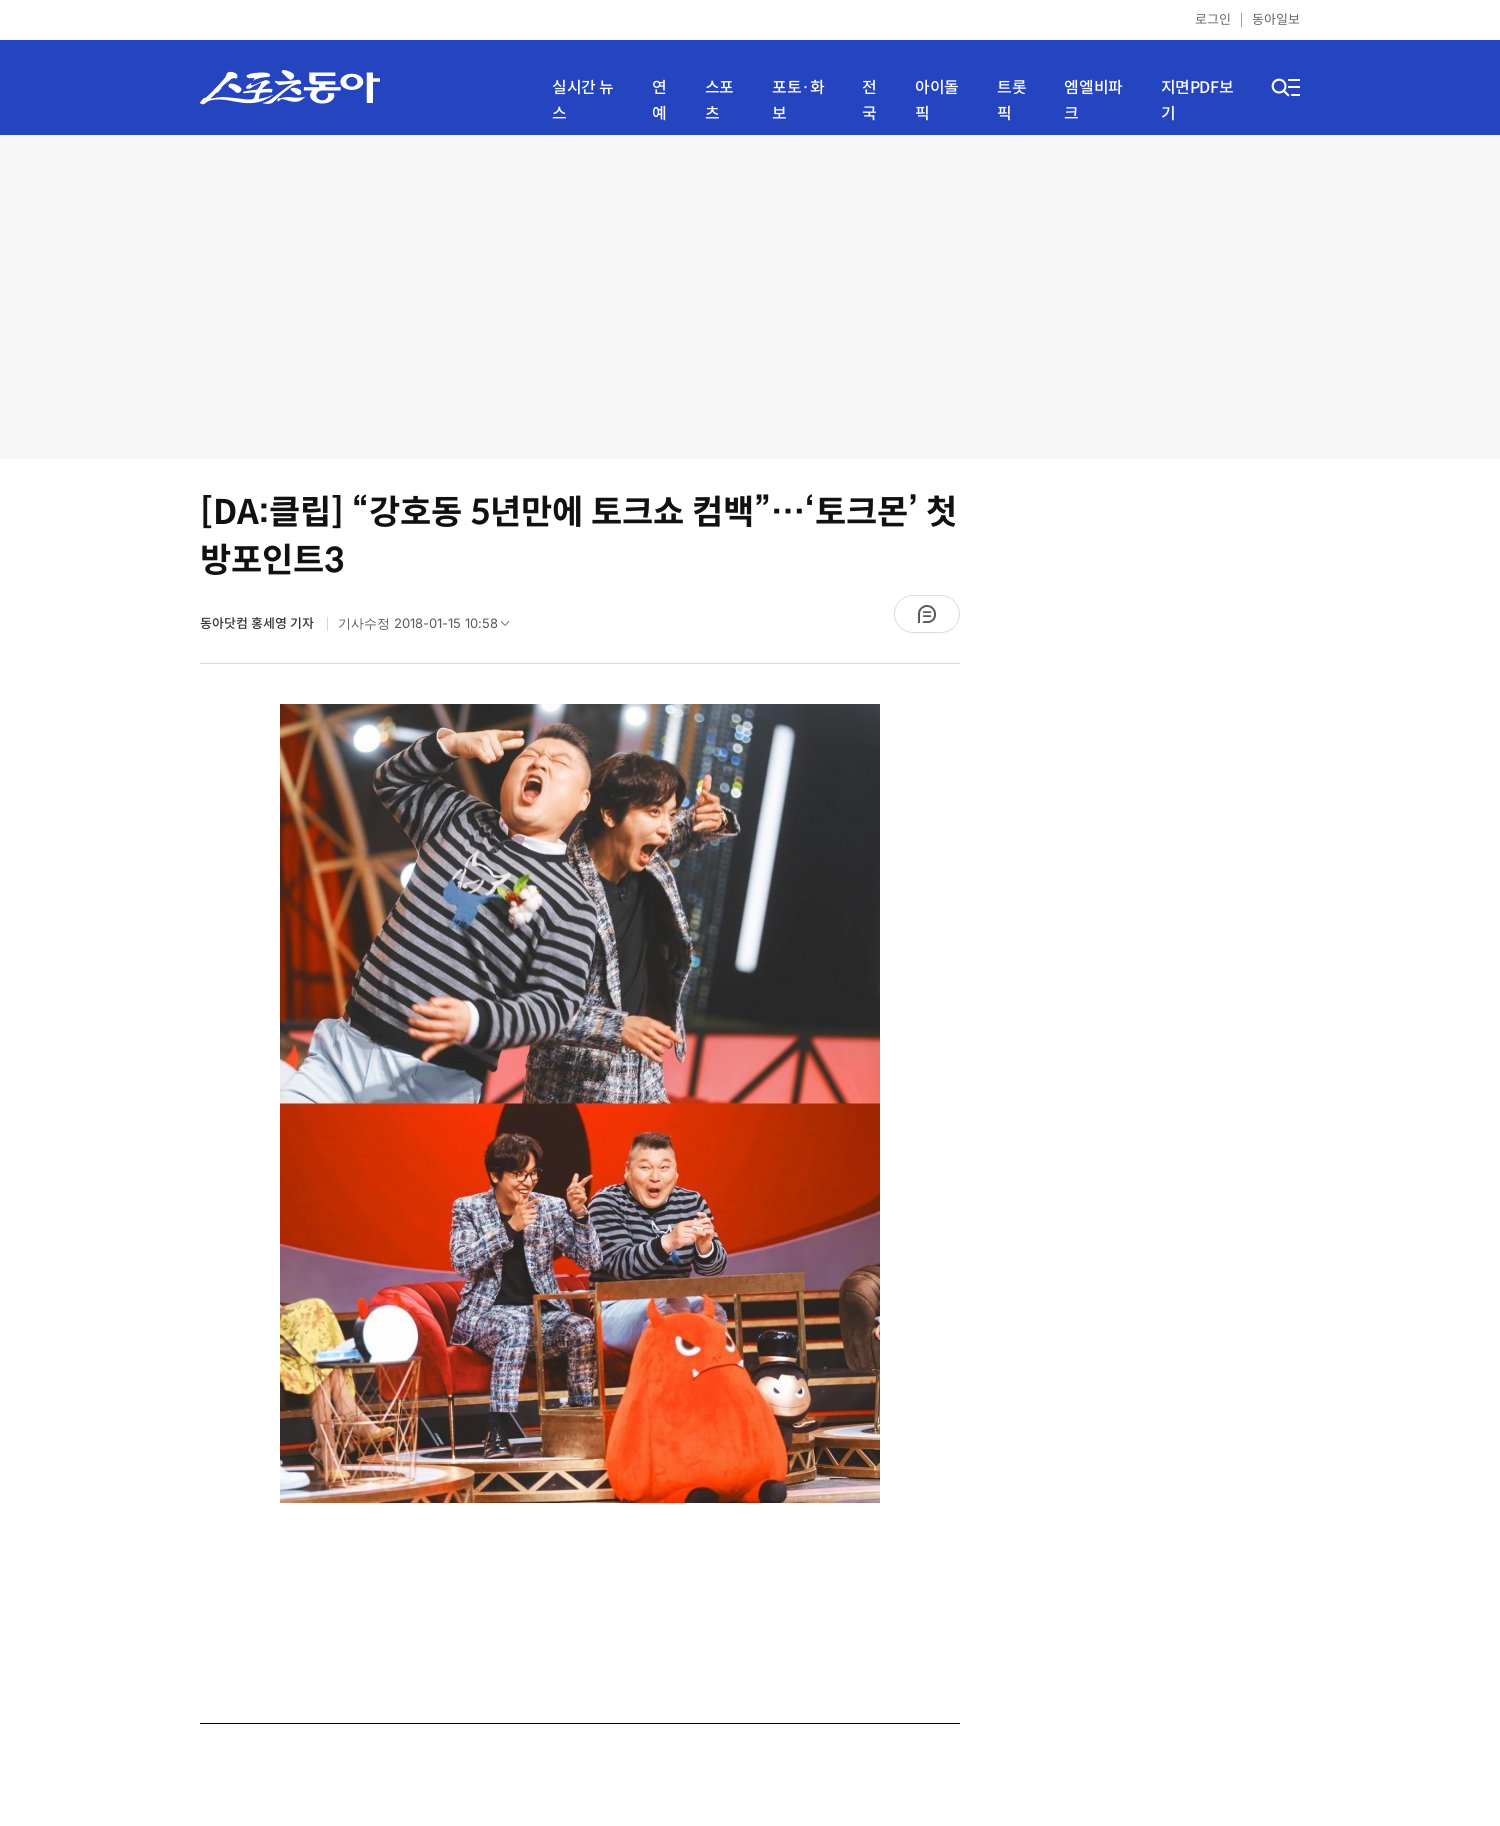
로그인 (1213, 19)
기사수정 (430, 628)
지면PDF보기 (1197, 100)
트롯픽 (1011, 100)
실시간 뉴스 (583, 100)
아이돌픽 (937, 100)
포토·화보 (798, 100)
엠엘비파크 (1093, 100)
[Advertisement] (750, 295)
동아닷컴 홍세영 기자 (258, 623)
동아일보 (1276, 19)
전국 (869, 100)
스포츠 (719, 100)
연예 (659, 100)
